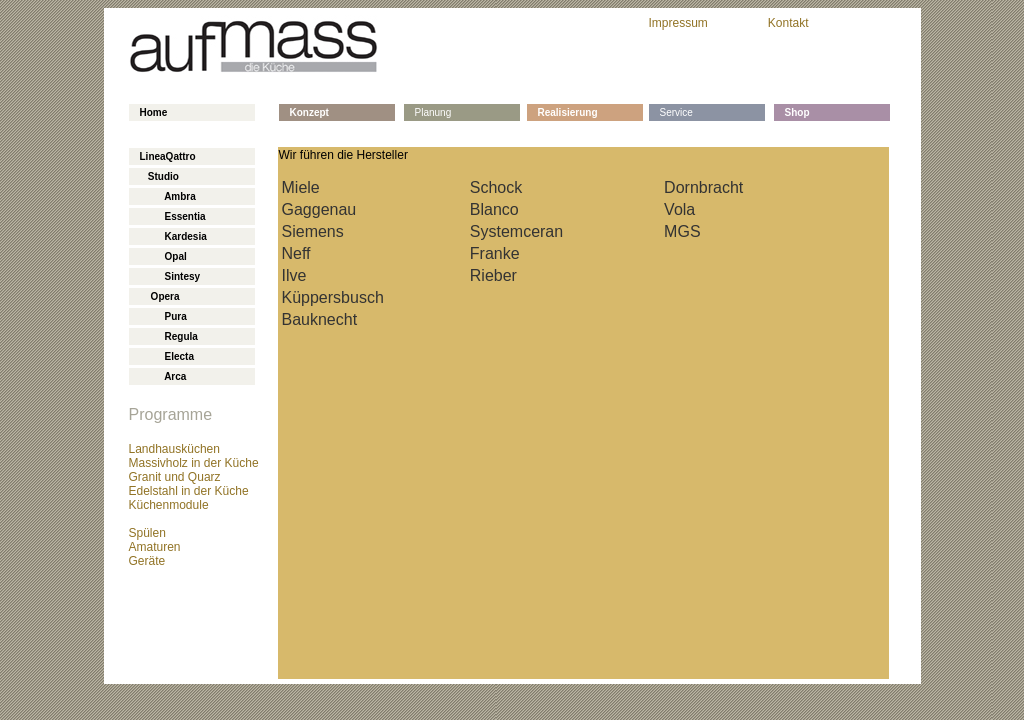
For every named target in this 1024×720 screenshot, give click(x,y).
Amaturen (155, 547)
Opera (160, 296)
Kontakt (788, 23)
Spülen (147, 533)
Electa (167, 356)
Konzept (309, 112)
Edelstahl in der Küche (189, 491)
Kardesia (173, 236)
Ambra (168, 196)
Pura (163, 316)
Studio (159, 176)
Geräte (147, 561)
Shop (797, 112)
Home (154, 112)
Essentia (173, 216)
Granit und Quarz (175, 477)
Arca (163, 376)
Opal (163, 256)
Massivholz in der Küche (194, 463)
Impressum (678, 23)
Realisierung (568, 112)
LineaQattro (168, 156)
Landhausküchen (174, 449)
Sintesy (170, 276)
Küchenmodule (169, 505)
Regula (169, 336)
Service (676, 112)
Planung (433, 112)
